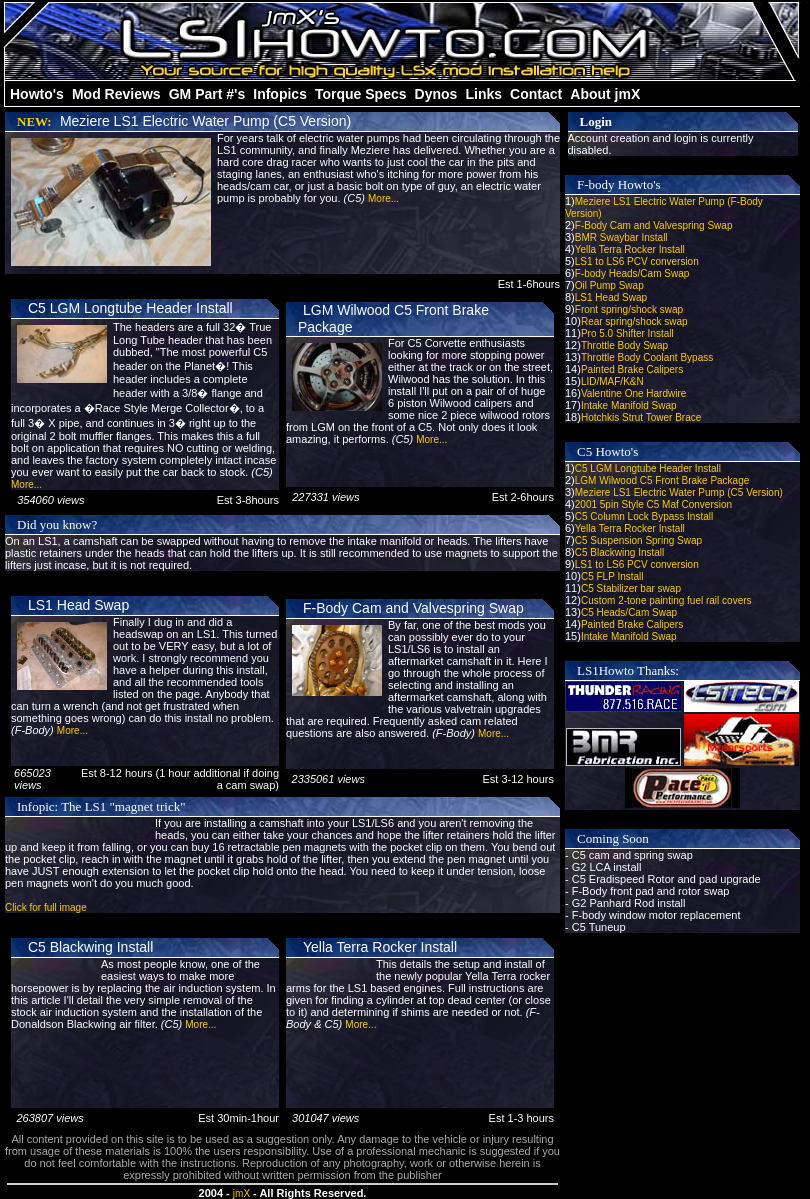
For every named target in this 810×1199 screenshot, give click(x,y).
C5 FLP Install (612, 576)
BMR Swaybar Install (621, 237)
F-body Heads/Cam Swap (632, 273)
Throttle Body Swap (624, 345)
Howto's (37, 94)
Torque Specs (361, 94)
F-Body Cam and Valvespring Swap (413, 608)
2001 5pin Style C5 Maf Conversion (653, 504)
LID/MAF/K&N (612, 381)
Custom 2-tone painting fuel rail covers (666, 600)
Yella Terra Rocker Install (380, 947)
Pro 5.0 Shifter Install (627, 333)
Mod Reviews (116, 94)
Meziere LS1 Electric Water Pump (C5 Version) (205, 121)
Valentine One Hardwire (633, 393)
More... (383, 198)
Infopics (280, 94)
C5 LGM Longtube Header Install (130, 308)
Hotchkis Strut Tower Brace (641, 417)
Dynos (436, 94)
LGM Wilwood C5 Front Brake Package (662, 480)
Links (483, 94)
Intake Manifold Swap (629, 405)
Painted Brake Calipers (632, 369)
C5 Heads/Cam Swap (629, 612)
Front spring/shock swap (629, 309)
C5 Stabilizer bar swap (631, 588)
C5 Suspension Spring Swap (638, 540)
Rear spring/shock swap (634, 321)
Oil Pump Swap (609, 285)
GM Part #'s (207, 94)
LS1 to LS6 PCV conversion (637, 261)
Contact (536, 94)
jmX (241, 1193)
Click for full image (46, 907)
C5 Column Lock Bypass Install (644, 516)
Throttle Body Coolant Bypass (647, 357)
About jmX (605, 94)
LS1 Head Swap (78, 605)
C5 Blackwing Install (90, 947)
